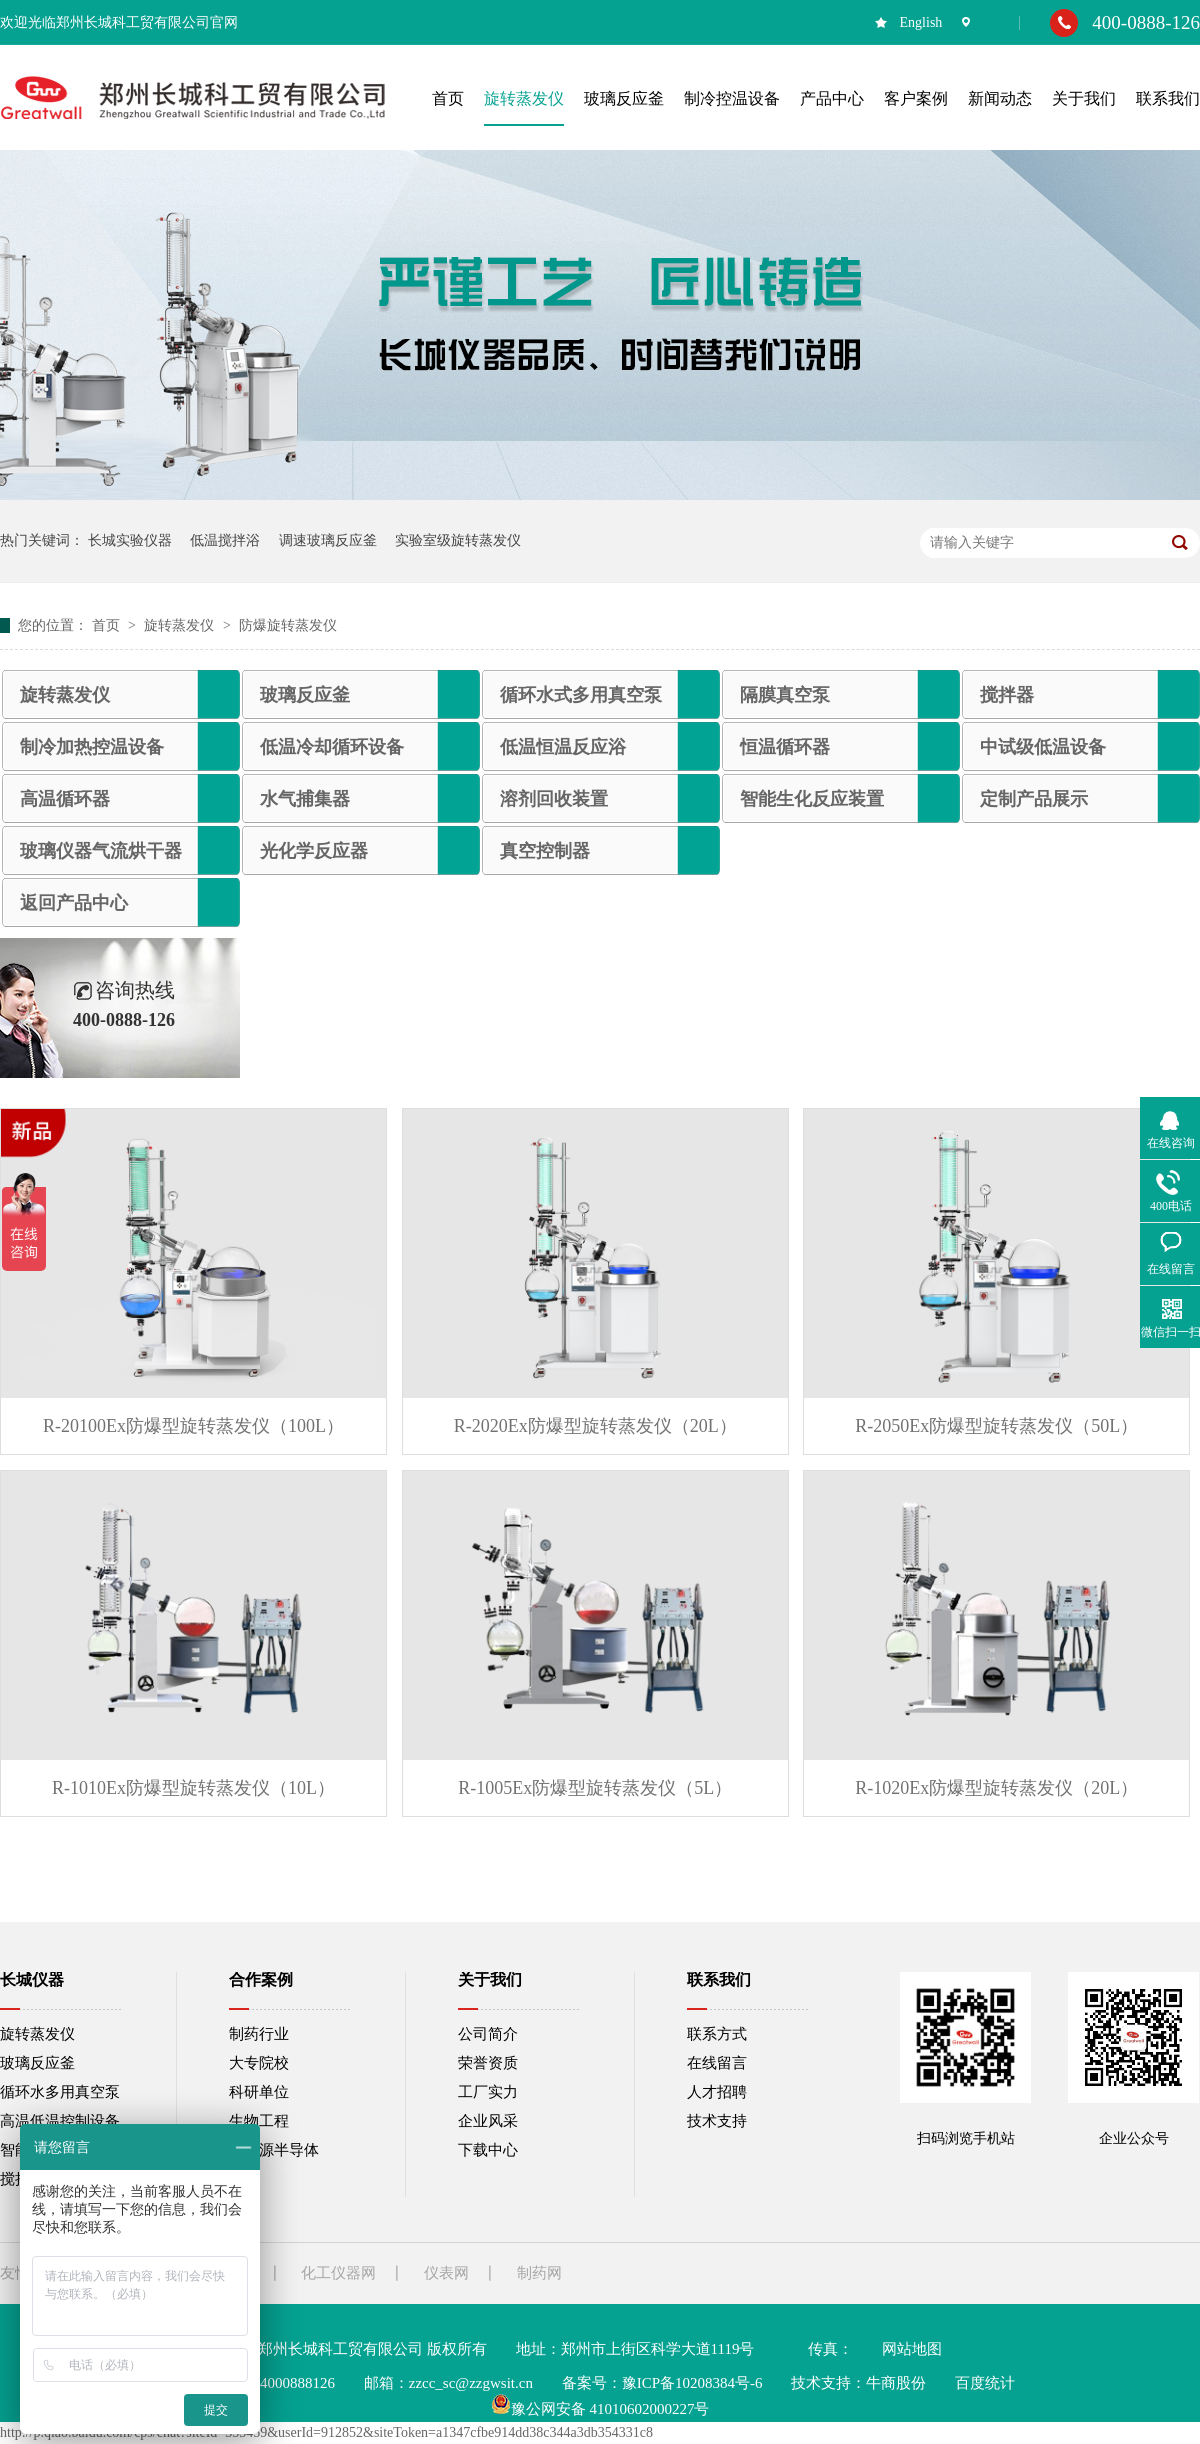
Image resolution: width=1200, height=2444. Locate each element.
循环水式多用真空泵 (581, 695)
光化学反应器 (314, 851)
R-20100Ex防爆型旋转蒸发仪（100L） (193, 1426)
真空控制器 (545, 851)
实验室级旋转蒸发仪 (458, 540)
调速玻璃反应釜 (328, 540)
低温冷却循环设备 (332, 747)
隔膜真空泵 (785, 695)
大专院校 (259, 2063)
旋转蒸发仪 (181, 625)
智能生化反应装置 (812, 799)
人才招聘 (717, 2092)
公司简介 (488, 2034)
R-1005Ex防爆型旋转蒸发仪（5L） (595, 1788)
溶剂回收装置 (554, 799)
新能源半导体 (274, 2150)
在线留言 (717, 2063)
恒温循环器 (785, 747)
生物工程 (259, 2121)
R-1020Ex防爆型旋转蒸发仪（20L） (996, 1788)
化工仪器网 (338, 2273)
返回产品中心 (74, 903)
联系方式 (717, 2034)
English (921, 22)
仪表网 (446, 2273)
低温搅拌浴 (225, 540)
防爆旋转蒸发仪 (288, 625)
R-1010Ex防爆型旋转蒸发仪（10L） (193, 1788)
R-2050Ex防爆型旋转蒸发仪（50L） (996, 1426)
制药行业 (259, 2034)
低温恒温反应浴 (563, 747)
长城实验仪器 (130, 540)
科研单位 (259, 2092)
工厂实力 (488, 2092)
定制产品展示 (1034, 799)
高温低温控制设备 (60, 2121)
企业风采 (488, 2121)
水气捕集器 (305, 799)
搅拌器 (1007, 695)
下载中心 (488, 2150)
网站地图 (912, 2349)
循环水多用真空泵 (60, 2092)
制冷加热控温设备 (92, 747)
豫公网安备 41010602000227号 (600, 2409)
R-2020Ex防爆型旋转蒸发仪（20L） (595, 1426)
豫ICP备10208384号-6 (692, 2383)
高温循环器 (65, 799)
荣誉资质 (488, 2063)
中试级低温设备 (1043, 747)
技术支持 (717, 2121)
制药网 (539, 2273)
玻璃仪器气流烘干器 (101, 851)
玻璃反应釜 (305, 695)
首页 (108, 625)
